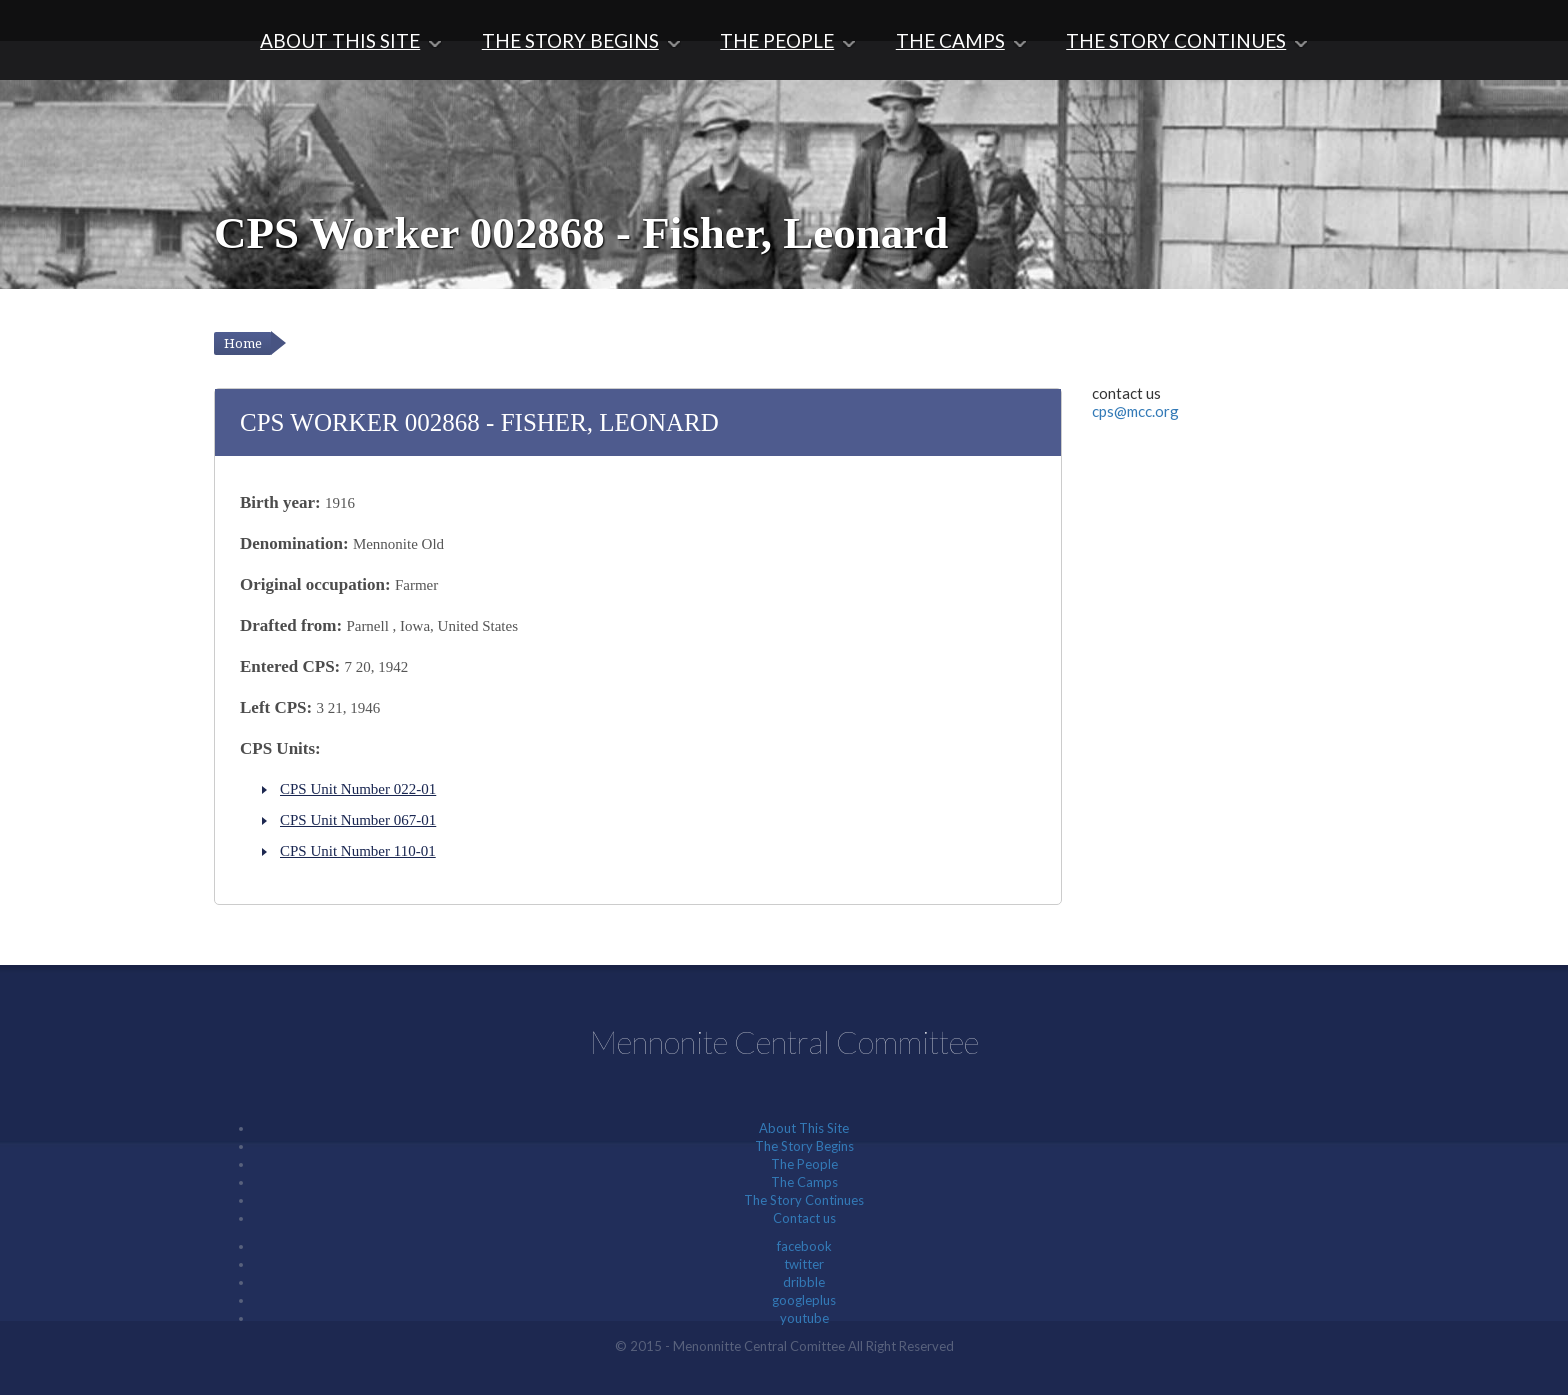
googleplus (804, 1300)
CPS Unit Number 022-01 (358, 789)
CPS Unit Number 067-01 (358, 820)
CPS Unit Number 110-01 (358, 851)
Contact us (804, 1218)
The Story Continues (1176, 40)
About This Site (340, 40)
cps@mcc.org (1135, 411)
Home (243, 343)
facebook (804, 1246)
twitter (804, 1264)
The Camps (950, 40)
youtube (804, 1318)
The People (777, 40)
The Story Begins (570, 40)
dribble (804, 1282)
